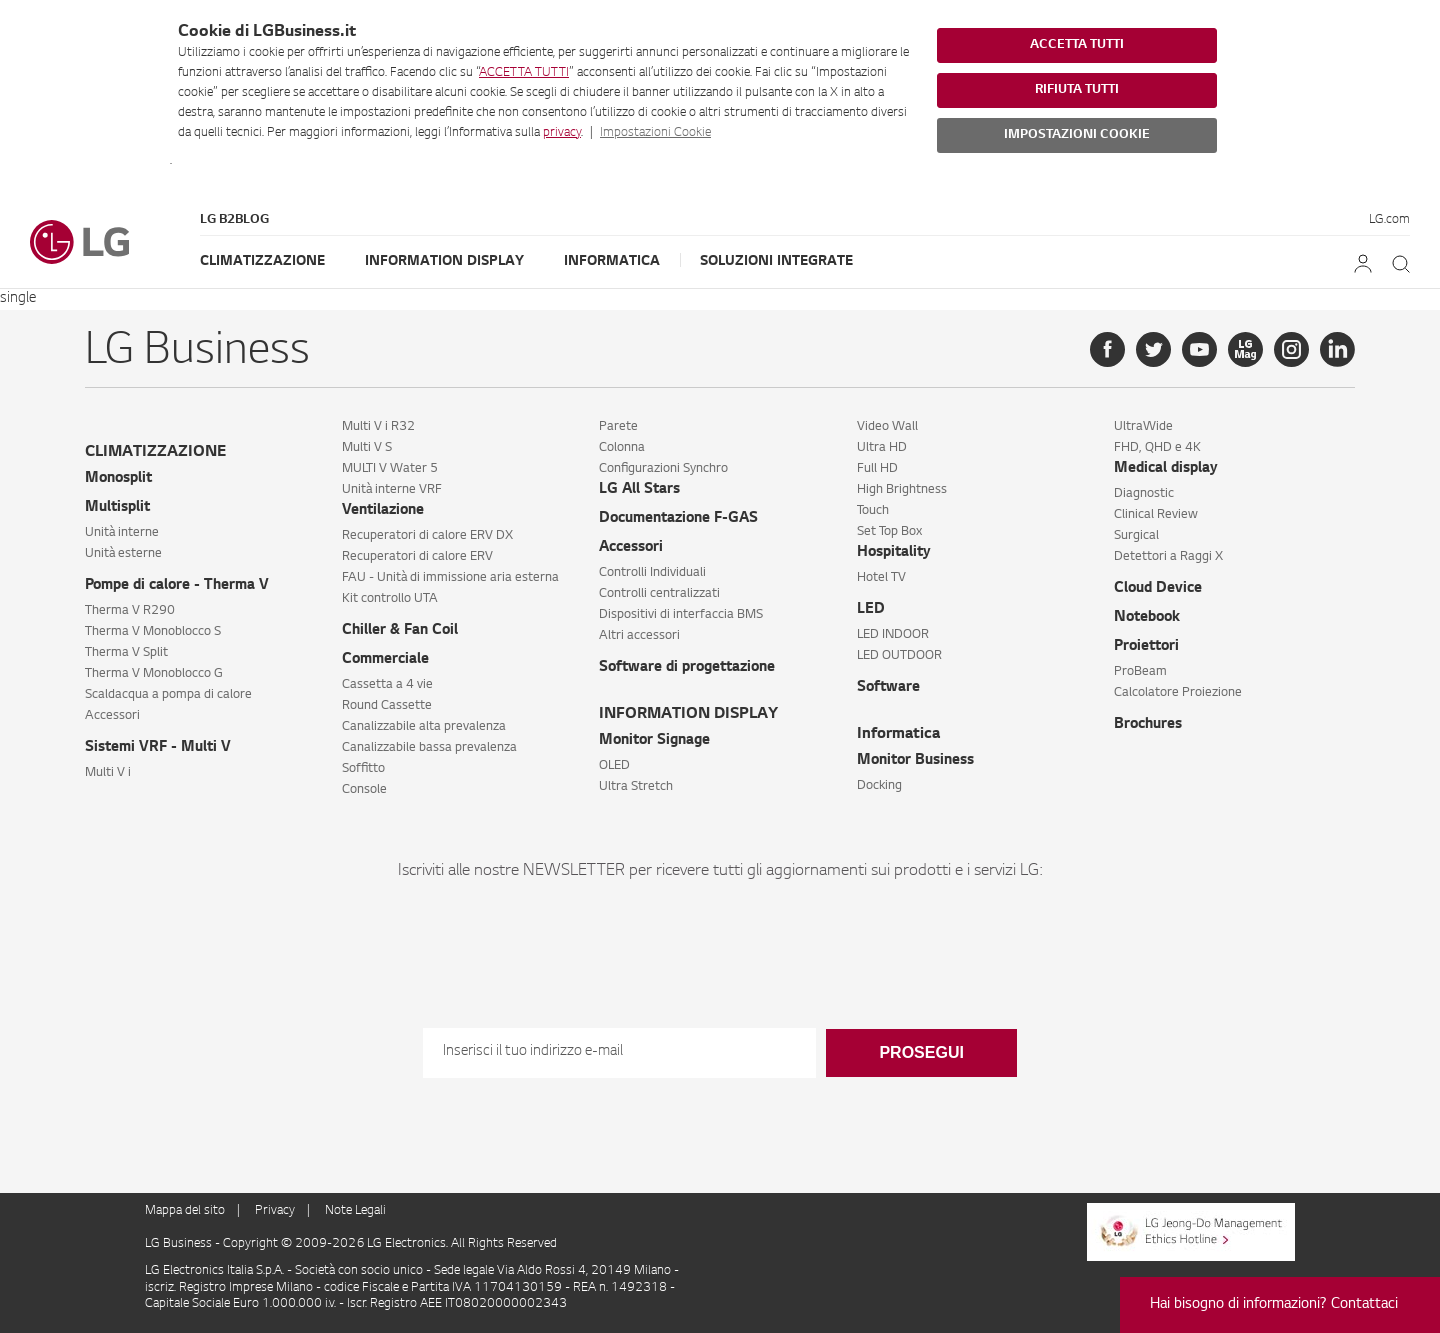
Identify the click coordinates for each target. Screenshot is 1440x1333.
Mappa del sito (185, 1211)
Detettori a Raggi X (1168, 557)
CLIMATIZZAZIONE (155, 452)
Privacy (275, 1211)
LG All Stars (639, 490)
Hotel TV (881, 578)
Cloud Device (1158, 589)
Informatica (612, 261)
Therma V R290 (130, 611)
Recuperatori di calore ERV (417, 557)
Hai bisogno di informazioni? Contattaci (1274, 1305)
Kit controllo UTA (390, 599)
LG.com (1389, 220)
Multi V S (367, 448)
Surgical (1136, 536)
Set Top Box (889, 532)
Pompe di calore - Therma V (177, 586)
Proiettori (1146, 647)
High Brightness (902, 490)
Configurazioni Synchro (663, 469)
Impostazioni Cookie (655, 133)
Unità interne (122, 533)
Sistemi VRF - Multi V (158, 748)
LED (871, 610)
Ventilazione (383, 511)
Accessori (112, 716)
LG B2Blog (234, 220)
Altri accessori (639, 636)
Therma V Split (126, 653)
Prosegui (921, 1052)
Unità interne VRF (392, 490)
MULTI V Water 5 (390, 469)
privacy (562, 133)
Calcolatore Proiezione (1178, 693)
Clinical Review (1156, 515)
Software (888, 688)
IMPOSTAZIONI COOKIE (1077, 135)
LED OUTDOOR (899, 656)
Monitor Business (915, 761)
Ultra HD (882, 448)
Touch (873, 511)
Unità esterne (123, 554)
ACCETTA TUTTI (524, 73)
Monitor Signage (654, 741)
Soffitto (363, 769)
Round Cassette (387, 706)
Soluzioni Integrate (776, 261)
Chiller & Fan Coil (400, 631)
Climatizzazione (262, 261)
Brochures (1148, 725)
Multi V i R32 (378, 427)
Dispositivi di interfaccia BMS (681, 615)
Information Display (444, 261)
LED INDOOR (893, 635)
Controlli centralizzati (659, 594)
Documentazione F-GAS (678, 519)
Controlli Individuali (652, 573)
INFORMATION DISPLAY (688, 714)
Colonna (622, 448)
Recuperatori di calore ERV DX (427, 536)
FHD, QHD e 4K (1157, 448)
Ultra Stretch (636, 787)
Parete (618, 427)
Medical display (1166, 469)
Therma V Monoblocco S (153, 632)
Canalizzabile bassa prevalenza (429, 748)
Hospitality (894, 553)
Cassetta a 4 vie (387, 685)
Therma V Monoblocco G (154, 674)
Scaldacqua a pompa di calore (168, 695)
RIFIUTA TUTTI (1077, 90)
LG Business (180, 1244)
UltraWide (1143, 427)
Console (364, 790)
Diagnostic (1144, 494)
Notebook (1147, 618)
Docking (879, 786)
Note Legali (355, 1211)
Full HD (877, 469)
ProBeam (1140, 672)
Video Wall (887, 427)
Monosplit (118, 479)
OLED (614, 766)
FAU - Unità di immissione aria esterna (450, 578)
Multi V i (108, 773)
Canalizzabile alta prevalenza (424, 727)
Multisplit (117, 508)
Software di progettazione (687, 668)
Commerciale (385, 660)
